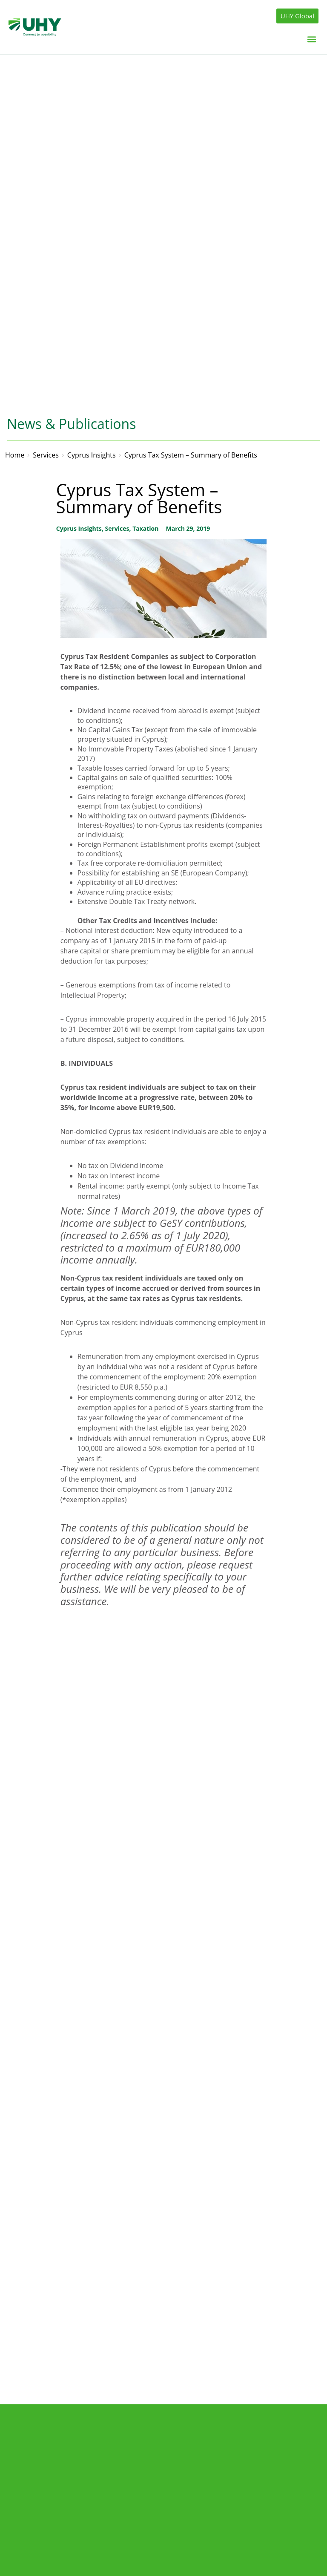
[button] (311, 39)
